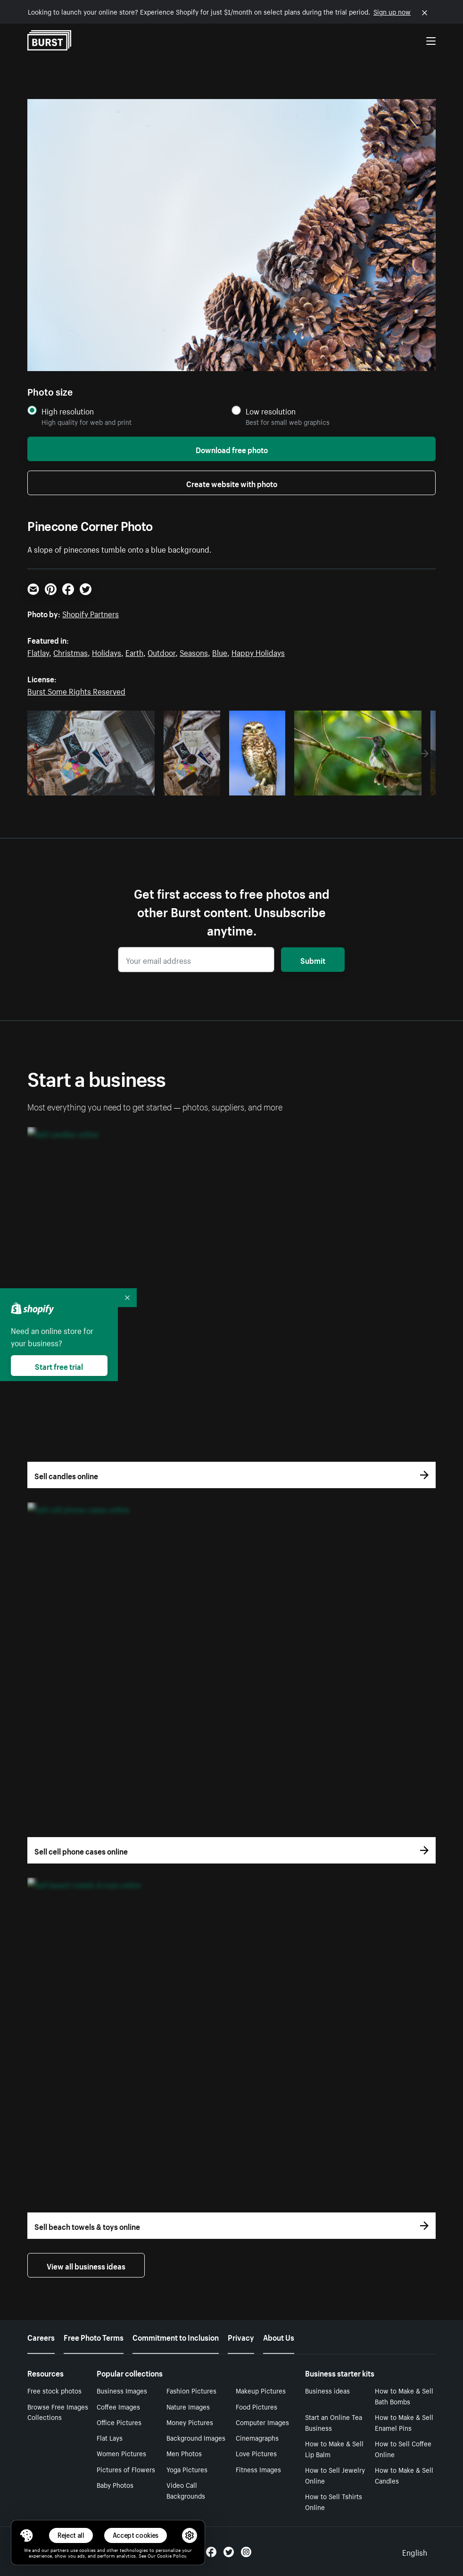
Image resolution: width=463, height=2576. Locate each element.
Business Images (122, 2390)
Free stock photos (54, 2390)
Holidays (106, 652)
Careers (41, 2336)
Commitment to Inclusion (175, 2336)
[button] (26, 2535)
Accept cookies (136, 2535)
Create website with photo (231, 483)
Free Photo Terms (94, 2336)
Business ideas (327, 2390)
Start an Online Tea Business (333, 2422)
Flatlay (38, 652)
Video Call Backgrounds (185, 2490)
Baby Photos (115, 2484)
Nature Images (188, 2406)
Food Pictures (256, 2406)
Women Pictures (121, 2453)
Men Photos (184, 2453)
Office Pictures (119, 2422)
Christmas (70, 652)
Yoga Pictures (186, 2469)
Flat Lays (110, 2437)
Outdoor (161, 652)
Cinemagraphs (257, 2437)
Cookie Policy (171, 2555)
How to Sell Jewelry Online (335, 2474)
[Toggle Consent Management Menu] (26, 2535)
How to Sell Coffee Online (403, 2448)
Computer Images (262, 2422)
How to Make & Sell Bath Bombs (404, 2395)
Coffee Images (118, 2406)
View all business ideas (86, 2265)
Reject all (71, 2535)
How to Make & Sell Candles (404, 2474)
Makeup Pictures (261, 2390)
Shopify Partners (90, 613)
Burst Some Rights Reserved (76, 690)
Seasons (194, 652)
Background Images (195, 2437)
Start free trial (59, 1365)
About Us (278, 2336)
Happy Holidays (258, 652)
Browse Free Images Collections (57, 2411)
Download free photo (232, 449)
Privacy (241, 2336)
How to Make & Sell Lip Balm (334, 2448)
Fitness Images (258, 2469)
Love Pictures (256, 2453)
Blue (219, 652)
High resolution (67, 411)
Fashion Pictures (191, 2390)
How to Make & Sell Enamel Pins (404, 2422)
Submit (312, 959)
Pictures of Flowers (126, 2469)
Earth (134, 652)
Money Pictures (189, 2422)
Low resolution (271, 411)
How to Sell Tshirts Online (333, 2501)
